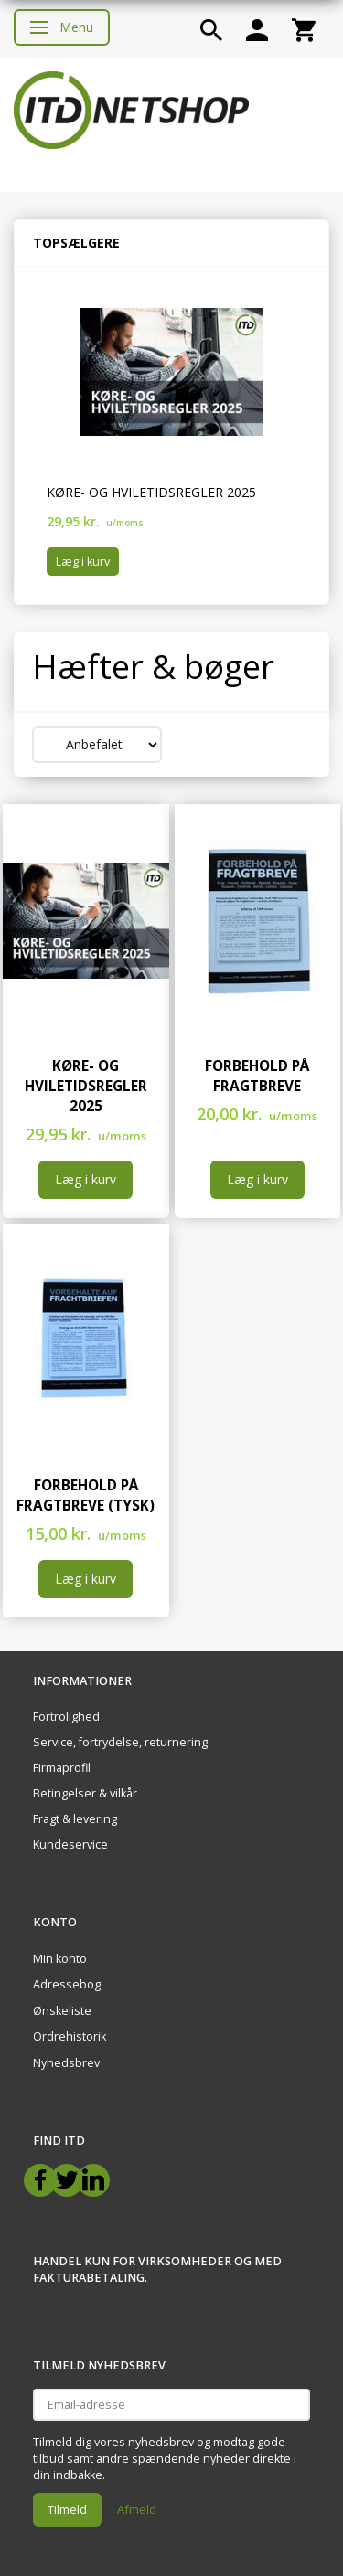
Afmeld (136, 2509)
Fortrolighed (66, 1716)
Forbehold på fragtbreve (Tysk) (85, 1495)
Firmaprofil (62, 1768)
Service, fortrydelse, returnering (120, 1742)
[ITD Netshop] (131, 108)
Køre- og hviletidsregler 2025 (151, 492)
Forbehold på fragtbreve (257, 1076)
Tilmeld (67, 2509)
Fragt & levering (75, 1819)
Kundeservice (70, 1844)
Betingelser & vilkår (85, 1793)
